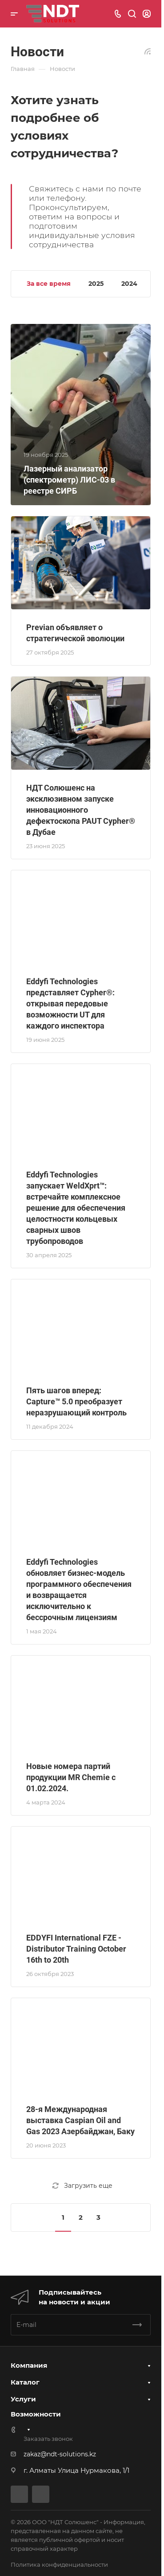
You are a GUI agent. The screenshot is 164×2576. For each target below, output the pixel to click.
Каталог (25, 2382)
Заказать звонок (48, 2438)
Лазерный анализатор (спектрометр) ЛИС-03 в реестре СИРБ (69, 479)
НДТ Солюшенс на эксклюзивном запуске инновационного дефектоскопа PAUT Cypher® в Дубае (80, 810)
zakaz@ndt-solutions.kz (60, 2454)
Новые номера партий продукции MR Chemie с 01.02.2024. (71, 1777)
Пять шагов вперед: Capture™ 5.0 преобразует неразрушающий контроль (76, 1401)
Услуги (23, 2399)
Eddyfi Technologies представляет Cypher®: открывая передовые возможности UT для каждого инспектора (70, 1003)
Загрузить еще (82, 2186)
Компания (29, 2365)
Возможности (36, 2414)
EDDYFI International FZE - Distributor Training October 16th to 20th (76, 1948)
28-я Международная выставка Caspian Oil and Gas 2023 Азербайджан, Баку (80, 2120)
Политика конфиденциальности (59, 2564)
